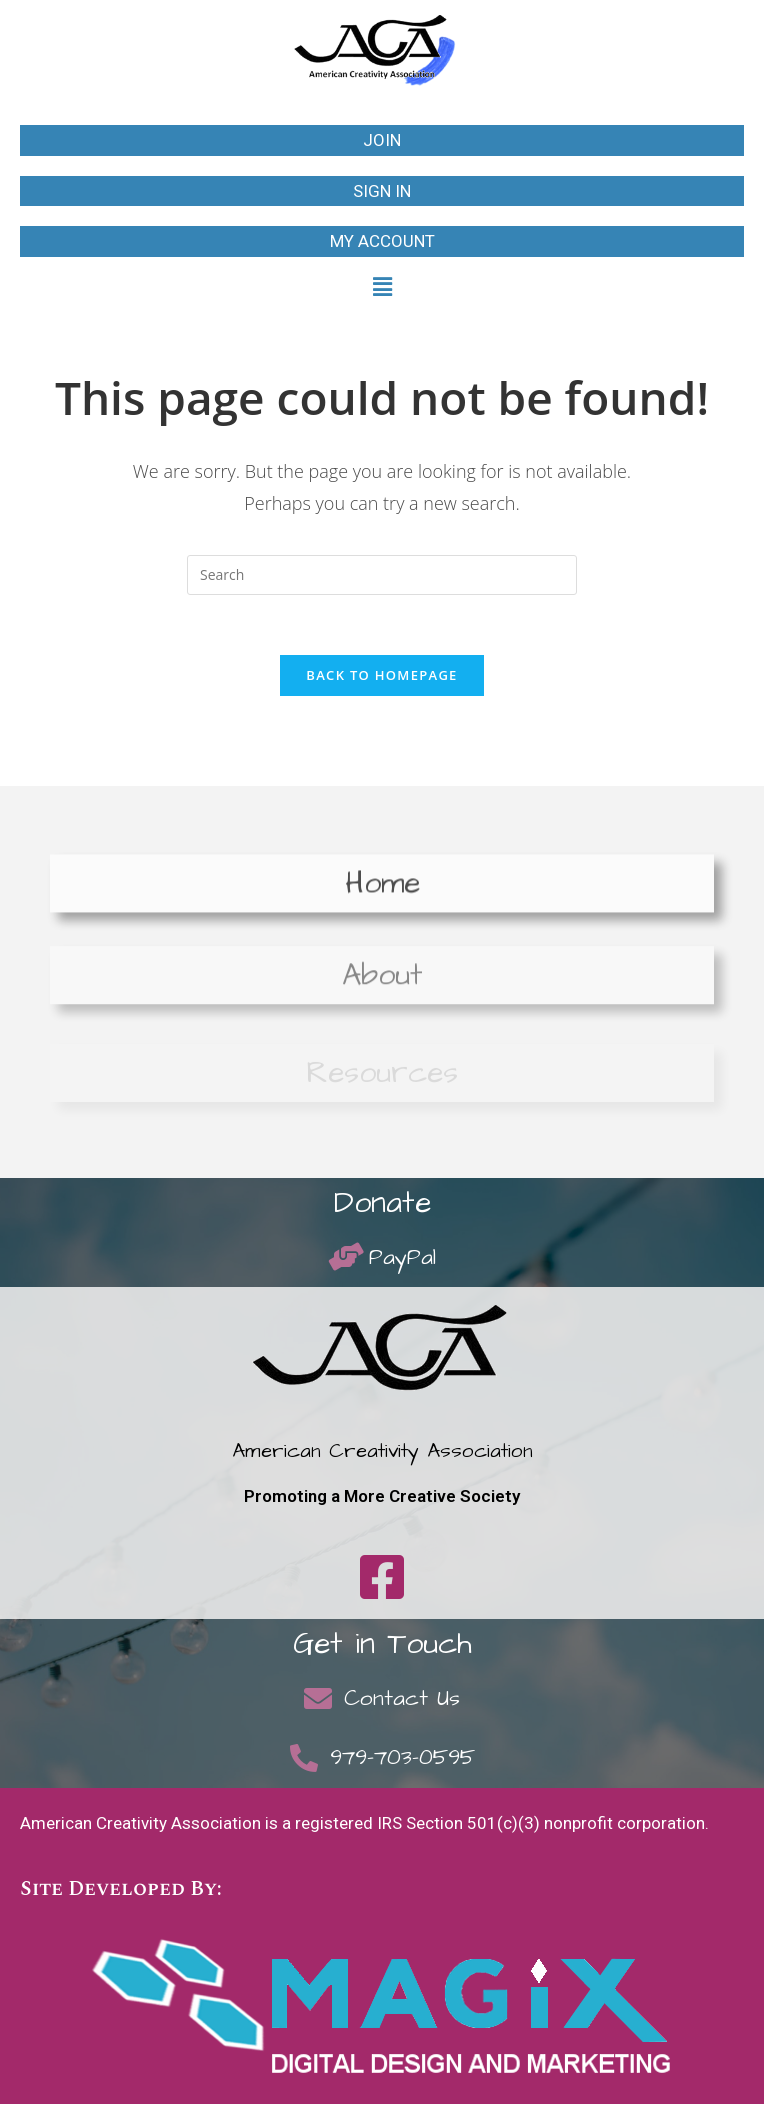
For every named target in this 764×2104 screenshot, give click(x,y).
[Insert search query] (382, 575)
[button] (382, 286)
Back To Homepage (381, 675)
